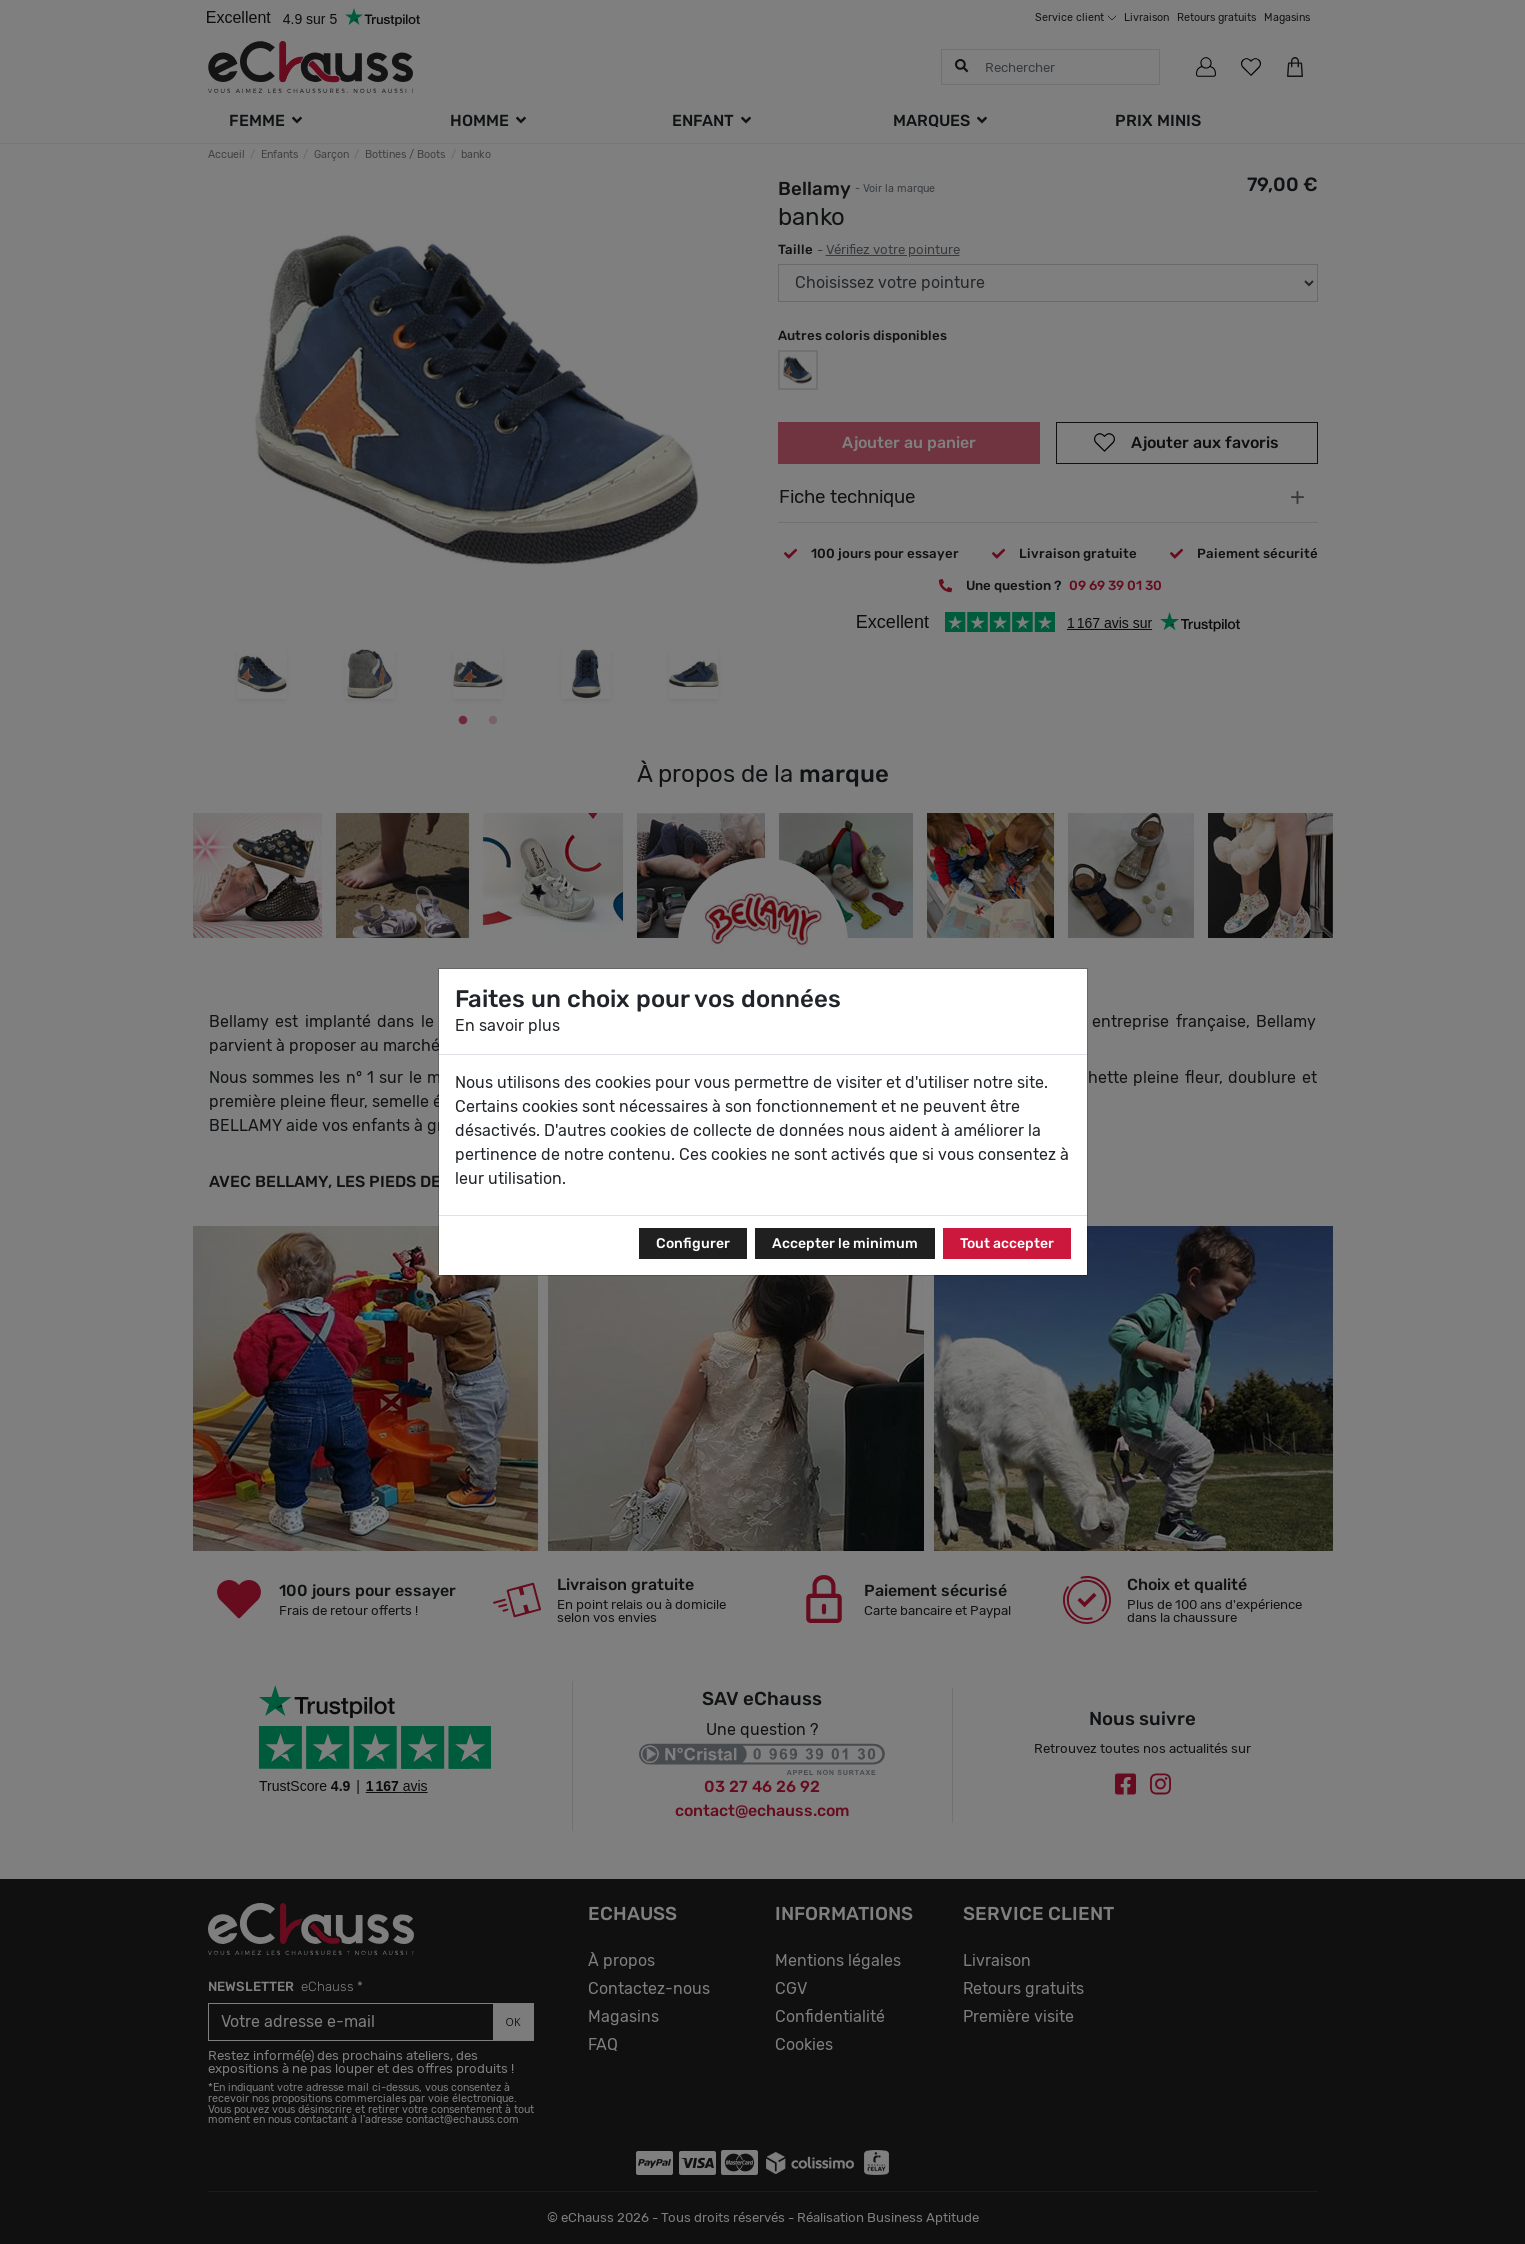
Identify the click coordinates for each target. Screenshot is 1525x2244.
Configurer (693, 1243)
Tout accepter (1007, 1243)
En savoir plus (507, 1025)
